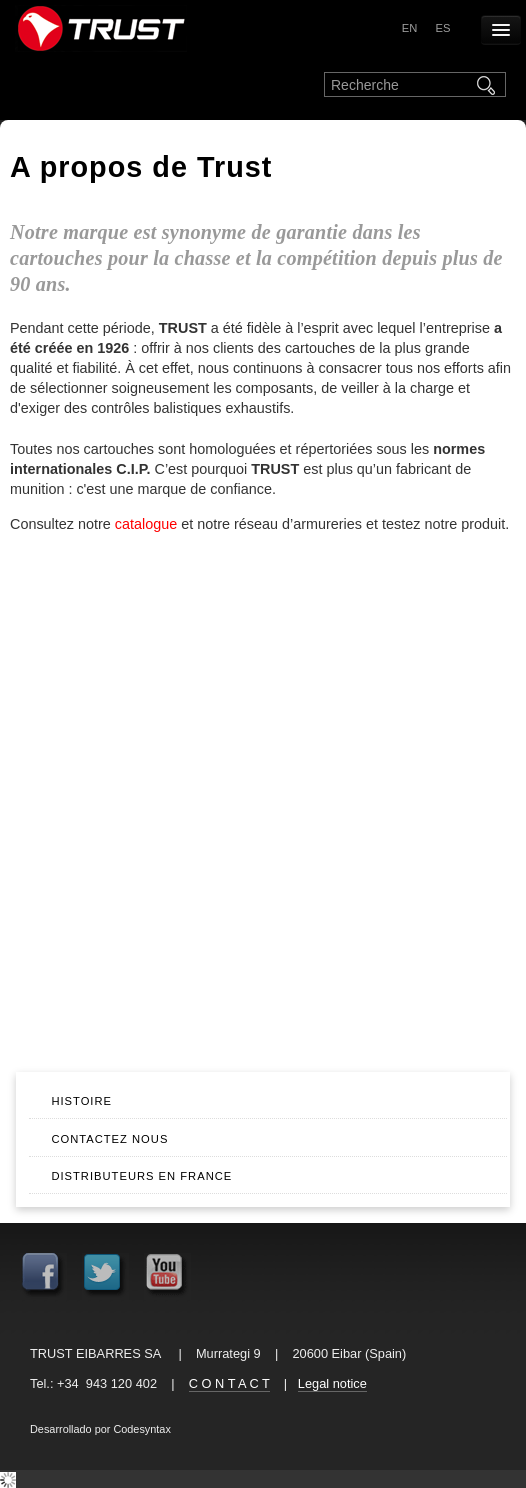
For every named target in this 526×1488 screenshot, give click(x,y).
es (442, 28)
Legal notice (332, 1383)
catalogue (146, 524)
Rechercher (487, 85)
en (410, 28)
